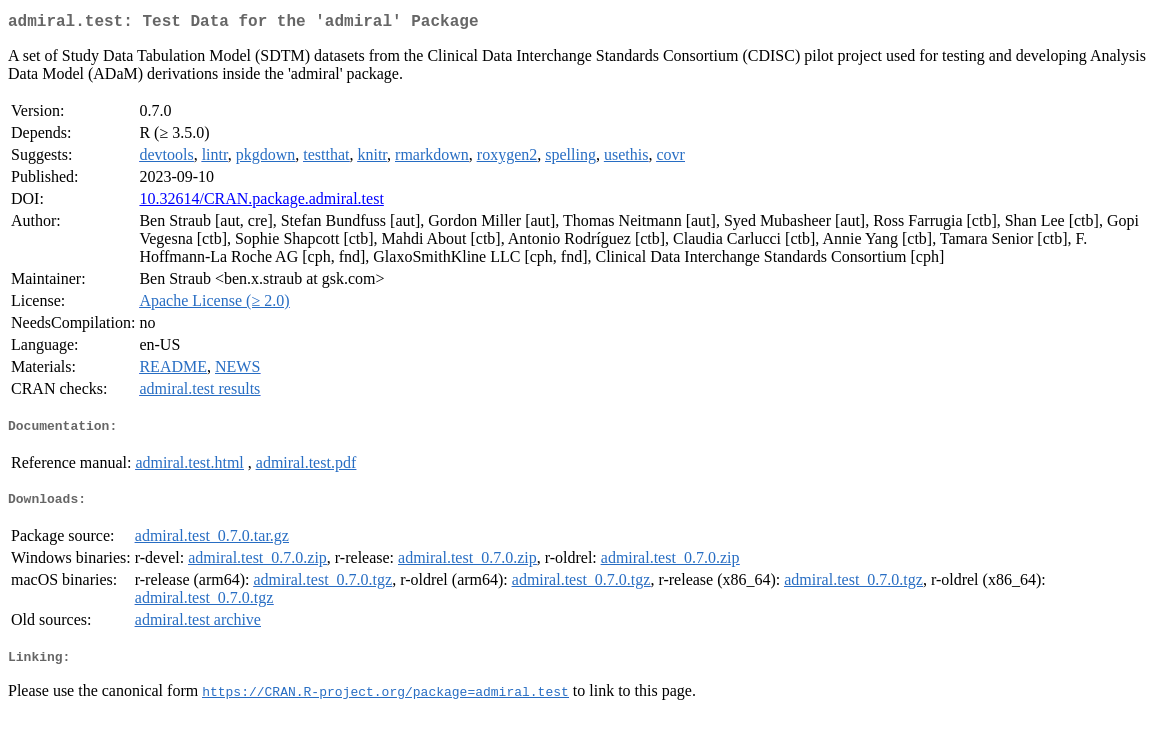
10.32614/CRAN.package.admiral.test (261, 202)
